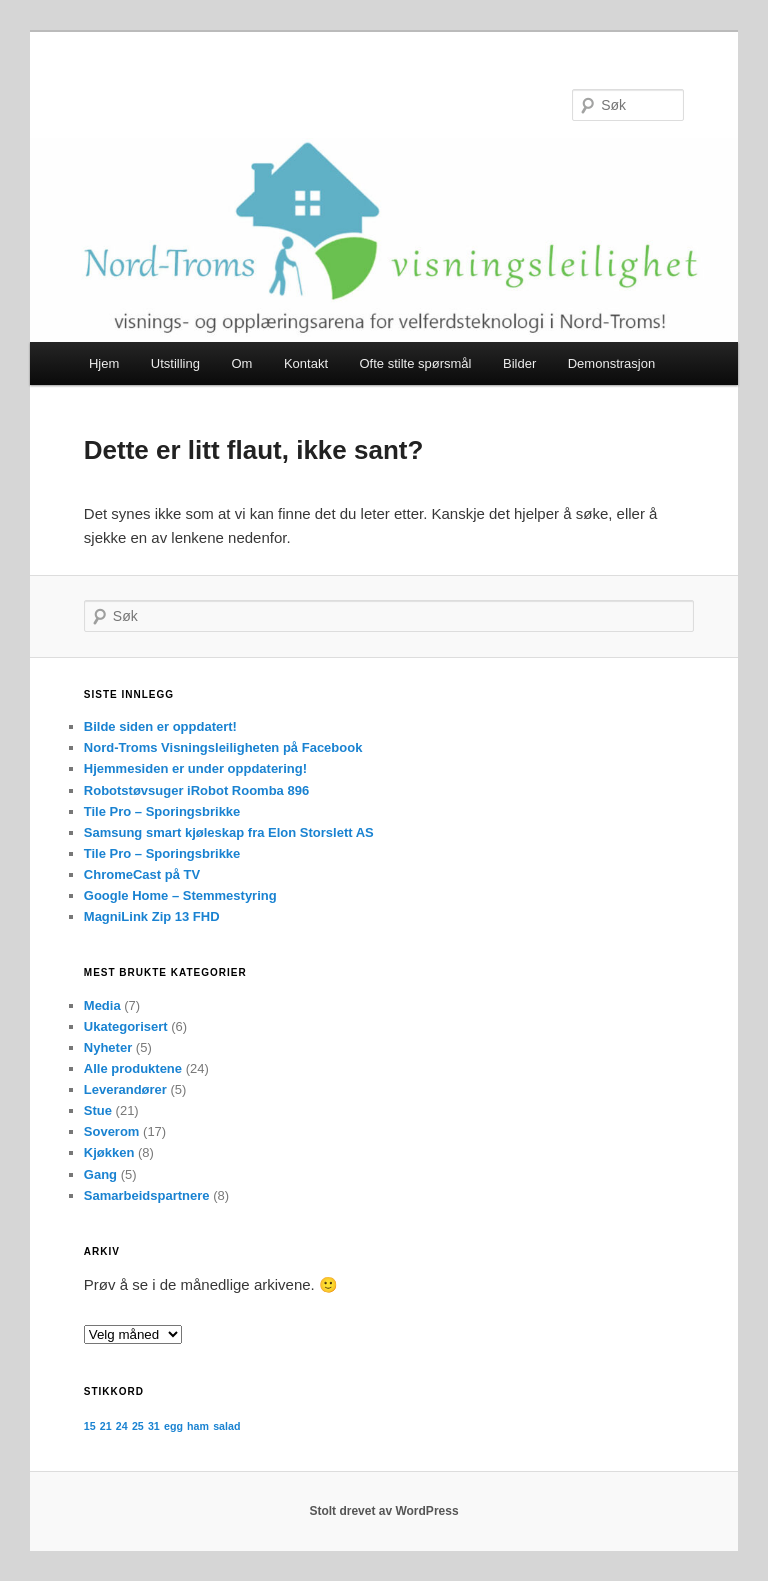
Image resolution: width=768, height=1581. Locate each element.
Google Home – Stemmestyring (180, 895)
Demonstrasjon (611, 363)
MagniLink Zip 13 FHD (152, 916)
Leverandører (125, 1089)
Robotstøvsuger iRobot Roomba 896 (196, 790)
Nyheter (108, 1047)
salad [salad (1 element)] (226, 1426)
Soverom (112, 1131)
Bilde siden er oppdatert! (160, 726)
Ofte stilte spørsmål (416, 363)
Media (102, 1005)
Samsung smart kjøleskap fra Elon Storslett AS (229, 832)
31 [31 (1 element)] (154, 1426)
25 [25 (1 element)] (138, 1426)
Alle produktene (133, 1068)
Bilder (519, 363)
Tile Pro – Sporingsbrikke (162, 811)
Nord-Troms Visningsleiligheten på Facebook (223, 747)
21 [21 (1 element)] (106, 1426)
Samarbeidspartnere (147, 1195)
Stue (98, 1110)
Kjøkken (109, 1152)
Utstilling (175, 363)
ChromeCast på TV (142, 874)
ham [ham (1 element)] (198, 1426)
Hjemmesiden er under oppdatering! (195, 768)
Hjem (104, 363)
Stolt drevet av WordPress (383, 1511)
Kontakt (306, 363)
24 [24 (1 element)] (122, 1426)
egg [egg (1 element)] (173, 1426)
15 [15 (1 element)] (90, 1426)
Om (241, 363)
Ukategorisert (126, 1026)
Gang (100, 1174)
